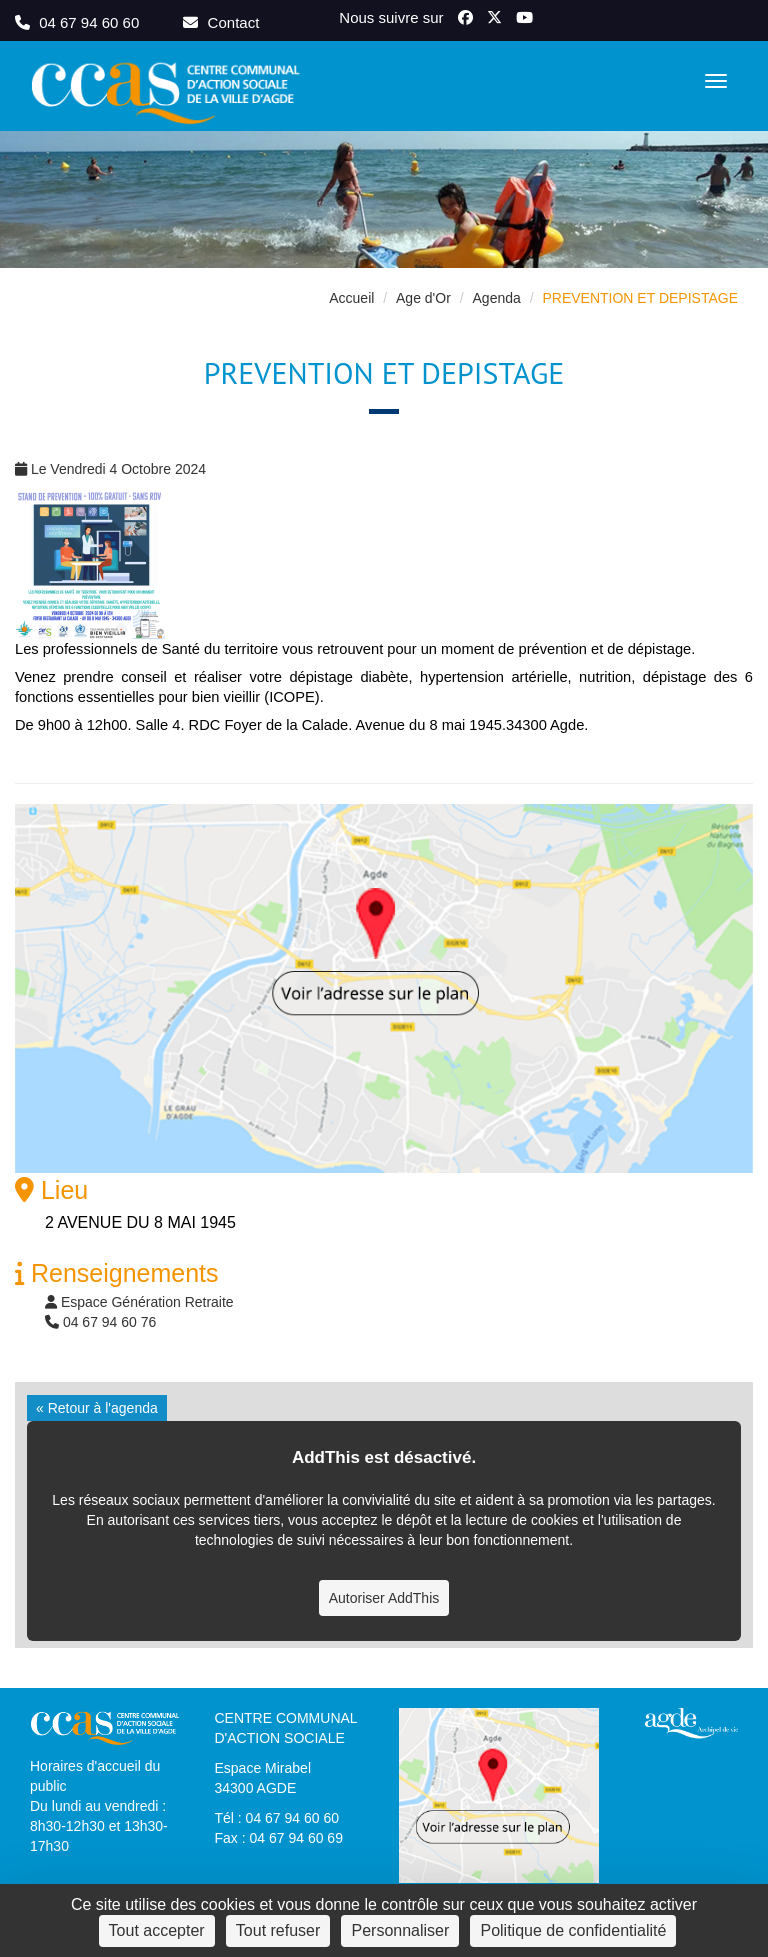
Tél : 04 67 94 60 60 (277, 1818)
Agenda (497, 298)
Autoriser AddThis (384, 1598)
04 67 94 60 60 (79, 22)
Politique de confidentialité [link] (573, 1930)
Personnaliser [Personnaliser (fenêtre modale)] (400, 1930)
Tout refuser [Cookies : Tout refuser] (278, 1930)
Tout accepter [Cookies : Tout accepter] (157, 1930)
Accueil (351, 298)
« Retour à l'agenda (97, 1408)
